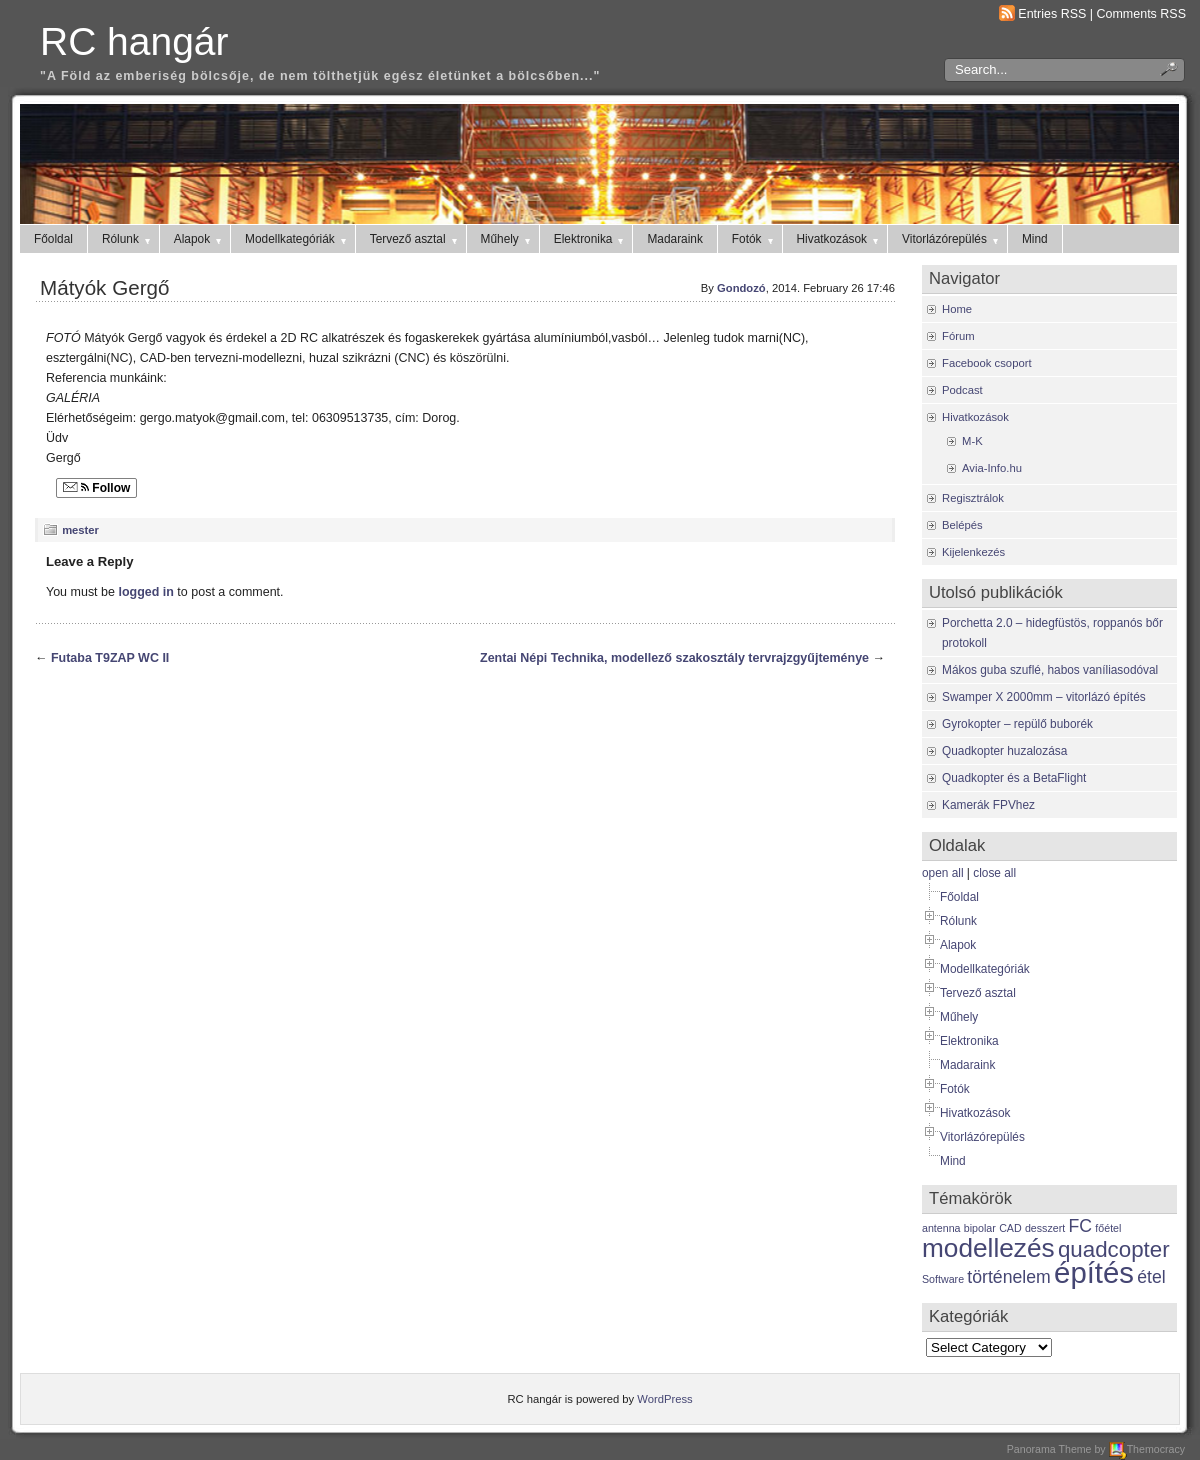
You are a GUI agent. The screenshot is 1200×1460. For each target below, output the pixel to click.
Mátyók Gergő (104, 287)
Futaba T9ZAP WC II (110, 658)
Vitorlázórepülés (951, 239)
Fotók (754, 239)
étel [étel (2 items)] (1151, 1277)
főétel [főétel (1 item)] (1108, 1228)
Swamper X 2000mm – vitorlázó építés (1044, 697)
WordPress (664, 1399)
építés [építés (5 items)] (1094, 1272)
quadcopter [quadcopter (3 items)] (1114, 1249)
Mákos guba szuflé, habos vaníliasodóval (1050, 670)
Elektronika (590, 239)
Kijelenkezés (973, 552)
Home (957, 309)
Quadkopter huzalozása (1004, 751)
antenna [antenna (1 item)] (941, 1228)
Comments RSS (1142, 14)
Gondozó (741, 288)
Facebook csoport (987, 363)
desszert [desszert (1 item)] (1045, 1228)
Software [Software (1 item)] (943, 1279)
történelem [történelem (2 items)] (1008, 1277)
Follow (96, 488)
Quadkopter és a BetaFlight (1014, 778)
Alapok (199, 239)
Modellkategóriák (297, 239)
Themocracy (1147, 1449)
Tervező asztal (415, 239)
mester (80, 530)
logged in (145, 592)
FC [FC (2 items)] (1081, 1226)
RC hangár (134, 41)
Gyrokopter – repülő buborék (1017, 724)
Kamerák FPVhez (988, 805)
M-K (972, 441)
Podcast (962, 390)
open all (943, 873)
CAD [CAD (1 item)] (1010, 1228)
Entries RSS (1052, 14)
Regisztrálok (973, 498)
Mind (1035, 239)
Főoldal (53, 239)
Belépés (962, 525)
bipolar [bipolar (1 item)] (980, 1228)
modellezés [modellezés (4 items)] (988, 1248)
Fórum (958, 336)
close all (994, 873)
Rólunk (127, 239)
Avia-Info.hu (992, 468)
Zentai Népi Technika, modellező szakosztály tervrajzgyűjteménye (674, 658)
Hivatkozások (839, 239)
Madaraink (674, 239)
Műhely (507, 239)
